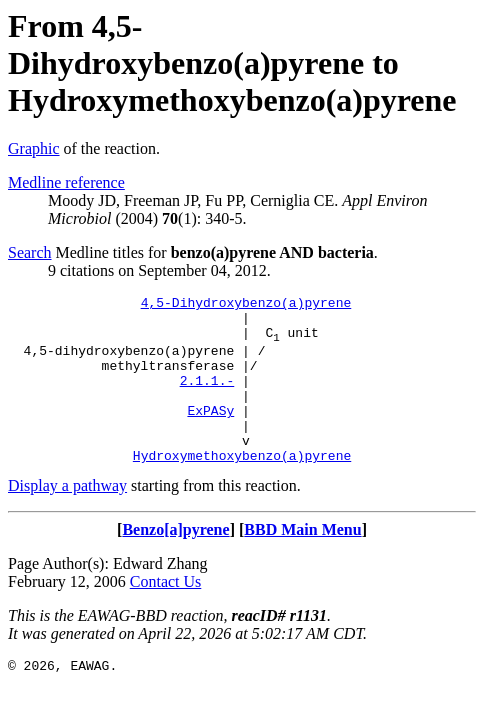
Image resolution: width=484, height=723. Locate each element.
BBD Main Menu (302, 562)
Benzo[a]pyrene (175, 562)
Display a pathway (67, 518)
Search (30, 252)
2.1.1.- (207, 398)
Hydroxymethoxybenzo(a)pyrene (242, 488)
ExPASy (210, 434)
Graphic (34, 148)
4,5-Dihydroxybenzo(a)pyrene (246, 305)
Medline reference (66, 182)
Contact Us (166, 614)
